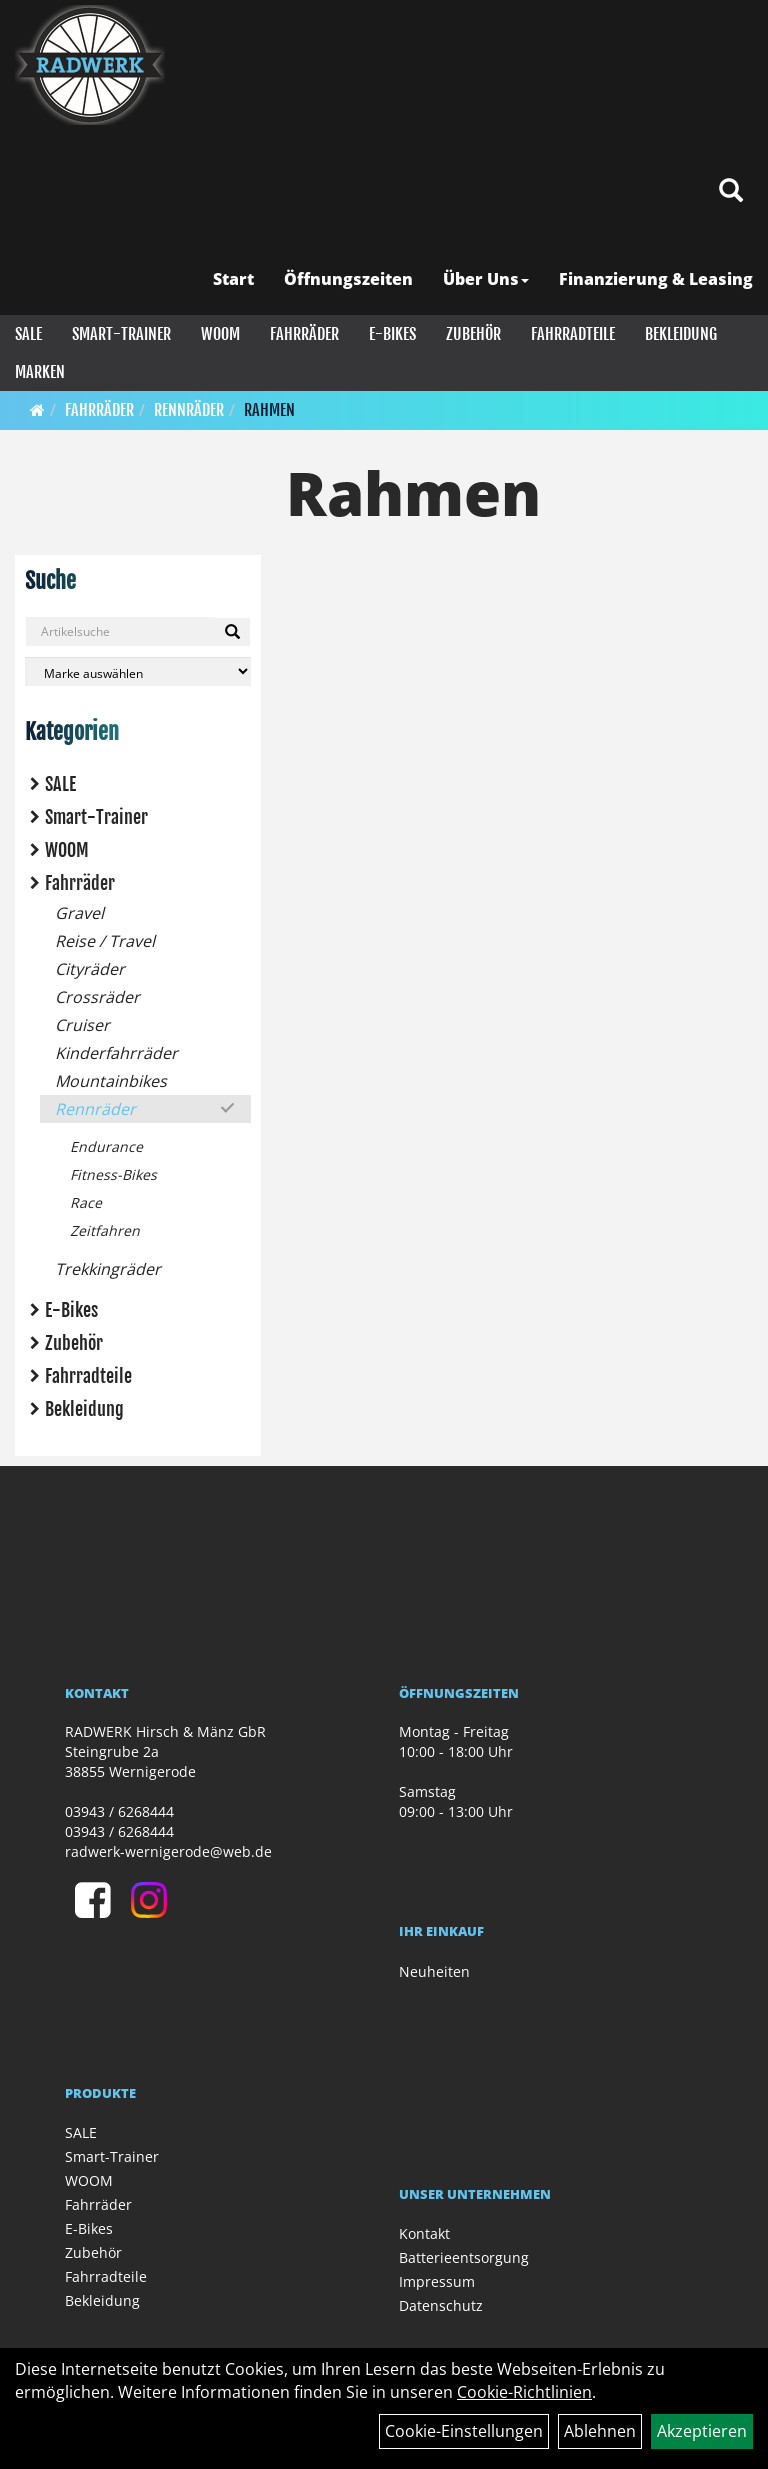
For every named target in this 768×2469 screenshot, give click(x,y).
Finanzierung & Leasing (656, 279)
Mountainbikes (111, 1081)
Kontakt (424, 2233)
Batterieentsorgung (464, 2257)
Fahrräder (304, 334)
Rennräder (189, 410)
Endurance (106, 1146)
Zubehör (473, 334)
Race (86, 1202)
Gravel (79, 913)
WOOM (220, 334)
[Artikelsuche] (731, 191)
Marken (40, 372)
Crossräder (97, 997)
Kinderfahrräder (116, 1053)
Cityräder (90, 969)
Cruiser (82, 1025)
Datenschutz (441, 2305)
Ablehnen (600, 2431)
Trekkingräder (108, 1269)
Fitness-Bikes (113, 1174)
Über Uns (486, 279)
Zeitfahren (105, 1230)
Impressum (437, 2281)
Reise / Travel (105, 941)
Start (233, 279)
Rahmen (269, 410)
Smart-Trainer (121, 334)
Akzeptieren (702, 2431)
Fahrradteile (573, 334)
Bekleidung (681, 334)
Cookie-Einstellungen (464, 2431)
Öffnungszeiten (348, 279)
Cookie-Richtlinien (524, 2392)
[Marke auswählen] (138, 671)
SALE (28, 334)
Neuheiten (434, 1971)
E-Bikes (392, 334)
